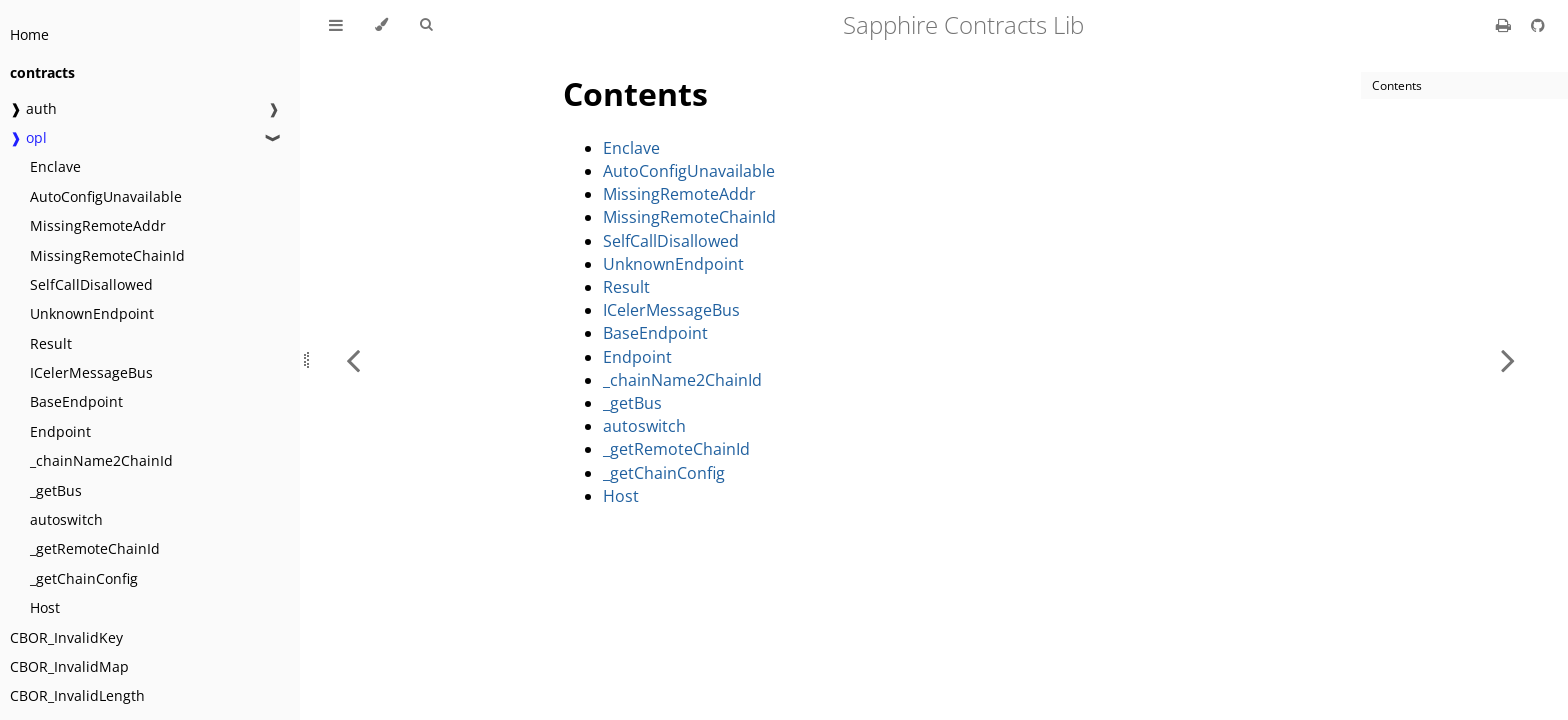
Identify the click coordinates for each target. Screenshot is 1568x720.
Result (51, 343)
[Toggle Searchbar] (426, 25)
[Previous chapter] (353, 360)
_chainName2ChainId (101, 460)
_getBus (56, 490)
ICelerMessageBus (91, 372)
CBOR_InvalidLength (77, 695)
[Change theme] (381, 25)
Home (29, 34)
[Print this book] (1505, 25)
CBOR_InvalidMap (69, 666)
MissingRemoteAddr (98, 225)
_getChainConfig (84, 578)
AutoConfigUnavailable (106, 196)
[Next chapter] (1508, 360)
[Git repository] (1538, 25)
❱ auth (33, 108)
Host (45, 607)
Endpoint (60, 431)
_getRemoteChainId (95, 548)
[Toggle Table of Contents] (336, 25)
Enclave (55, 166)
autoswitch (66, 519)
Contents (635, 93)
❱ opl (28, 137)
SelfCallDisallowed (91, 284)
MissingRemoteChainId (107, 255)
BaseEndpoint (76, 401)
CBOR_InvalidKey (66, 637)
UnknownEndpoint (92, 313)
